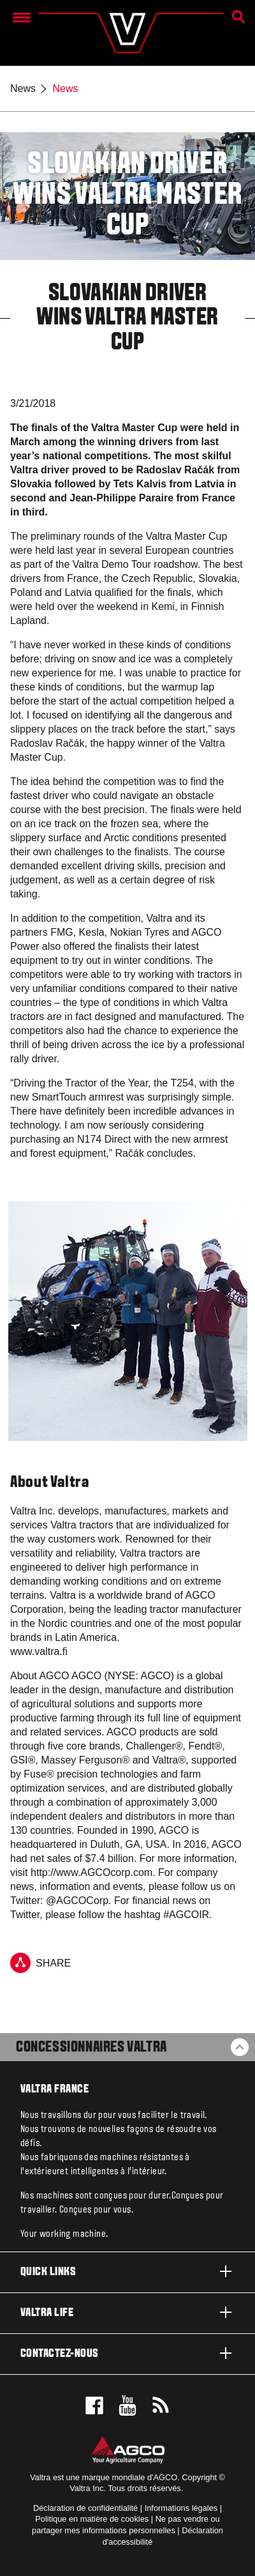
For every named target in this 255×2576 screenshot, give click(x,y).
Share (40, 1963)
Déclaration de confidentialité (85, 2508)
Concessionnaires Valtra (91, 2048)
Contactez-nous (127, 2353)
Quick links (127, 2271)
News (23, 88)
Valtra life (127, 2312)
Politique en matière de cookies (92, 2519)
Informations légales (181, 2508)
